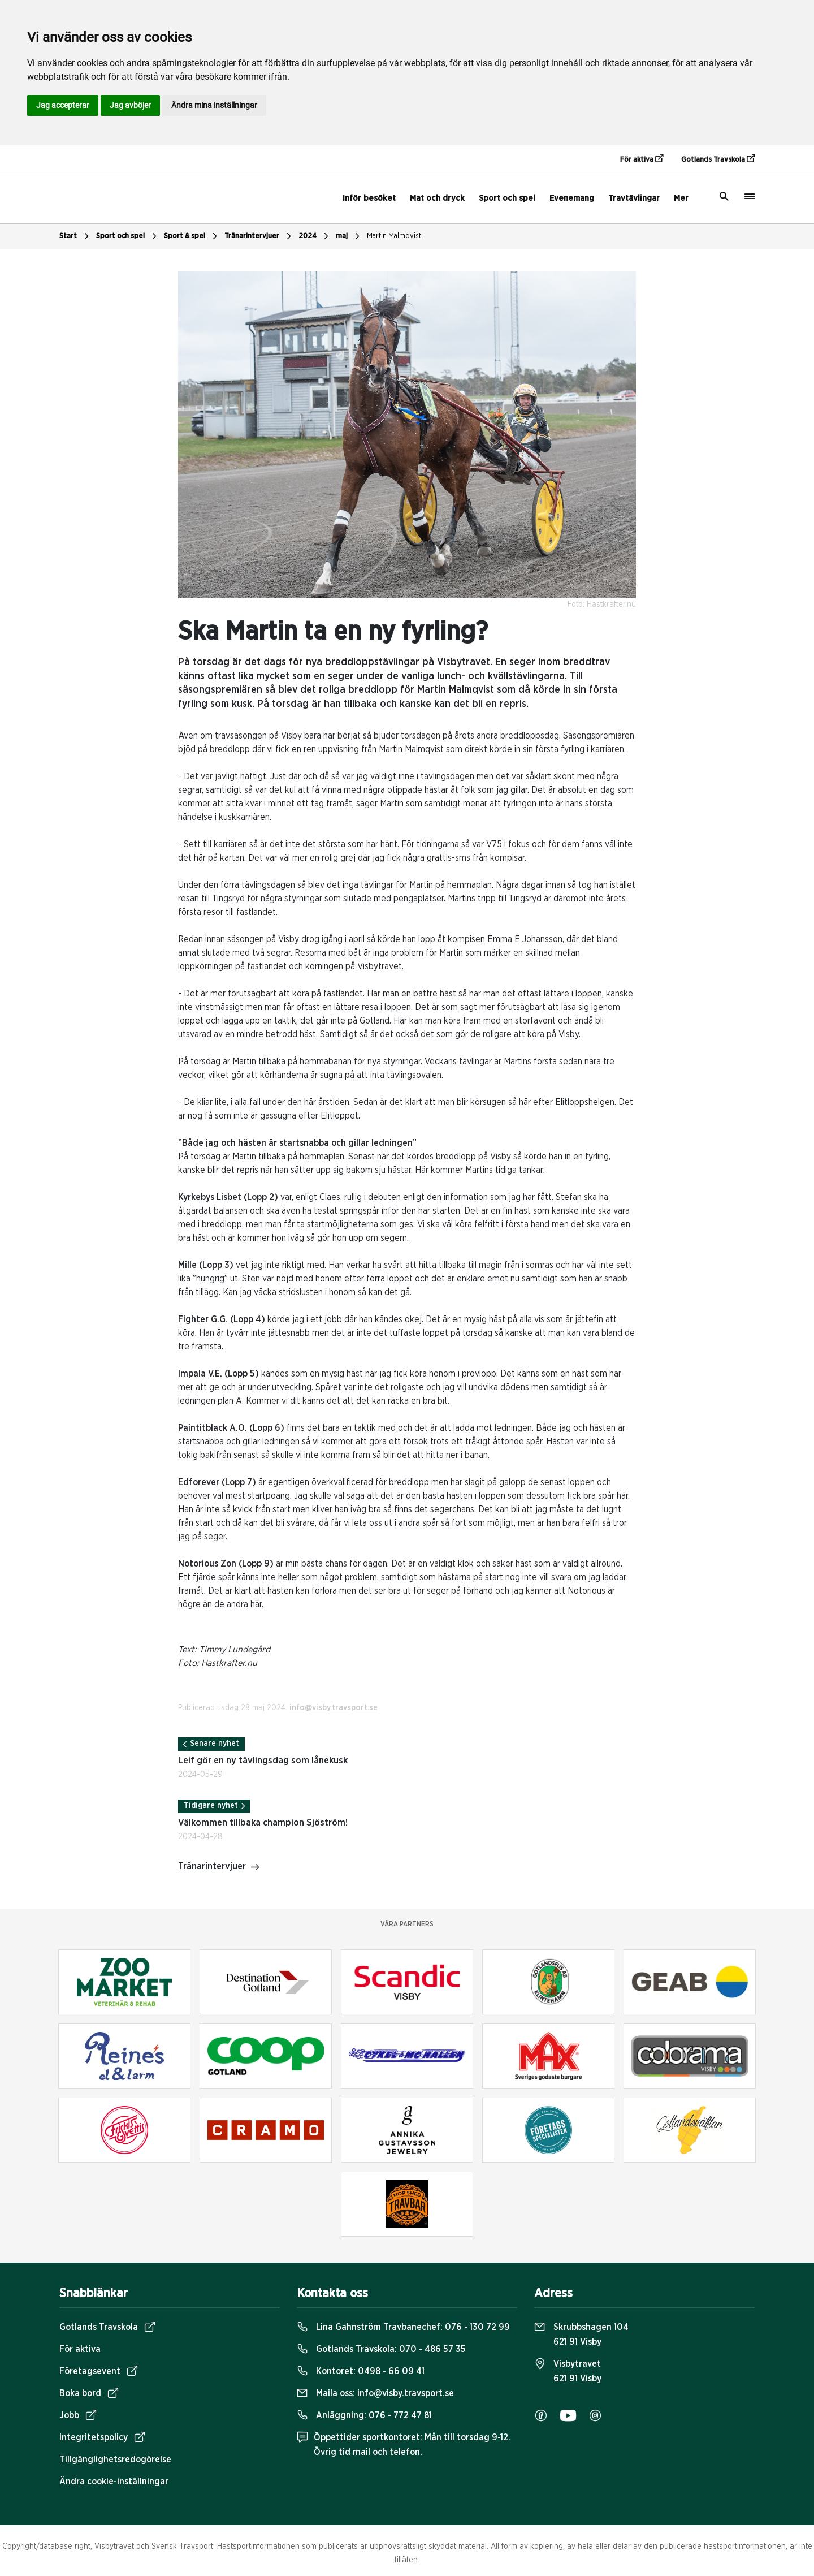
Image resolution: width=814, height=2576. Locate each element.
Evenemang (571, 198)
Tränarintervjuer (259, 236)
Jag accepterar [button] (62, 105)
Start (75, 236)
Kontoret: (361, 2371)
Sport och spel (507, 198)
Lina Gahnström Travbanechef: (403, 2327)
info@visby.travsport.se (333, 1708)
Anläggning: (364, 2415)
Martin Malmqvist (394, 236)
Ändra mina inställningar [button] (214, 105)
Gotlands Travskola (718, 158)
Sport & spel (192, 236)
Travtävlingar (634, 198)
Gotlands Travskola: (381, 2349)
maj (349, 236)
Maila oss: (375, 2393)
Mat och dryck (437, 198)
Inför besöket (369, 198)
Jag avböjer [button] (130, 105)
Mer (681, 198)
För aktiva (641, 158)
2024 (314, 236)
